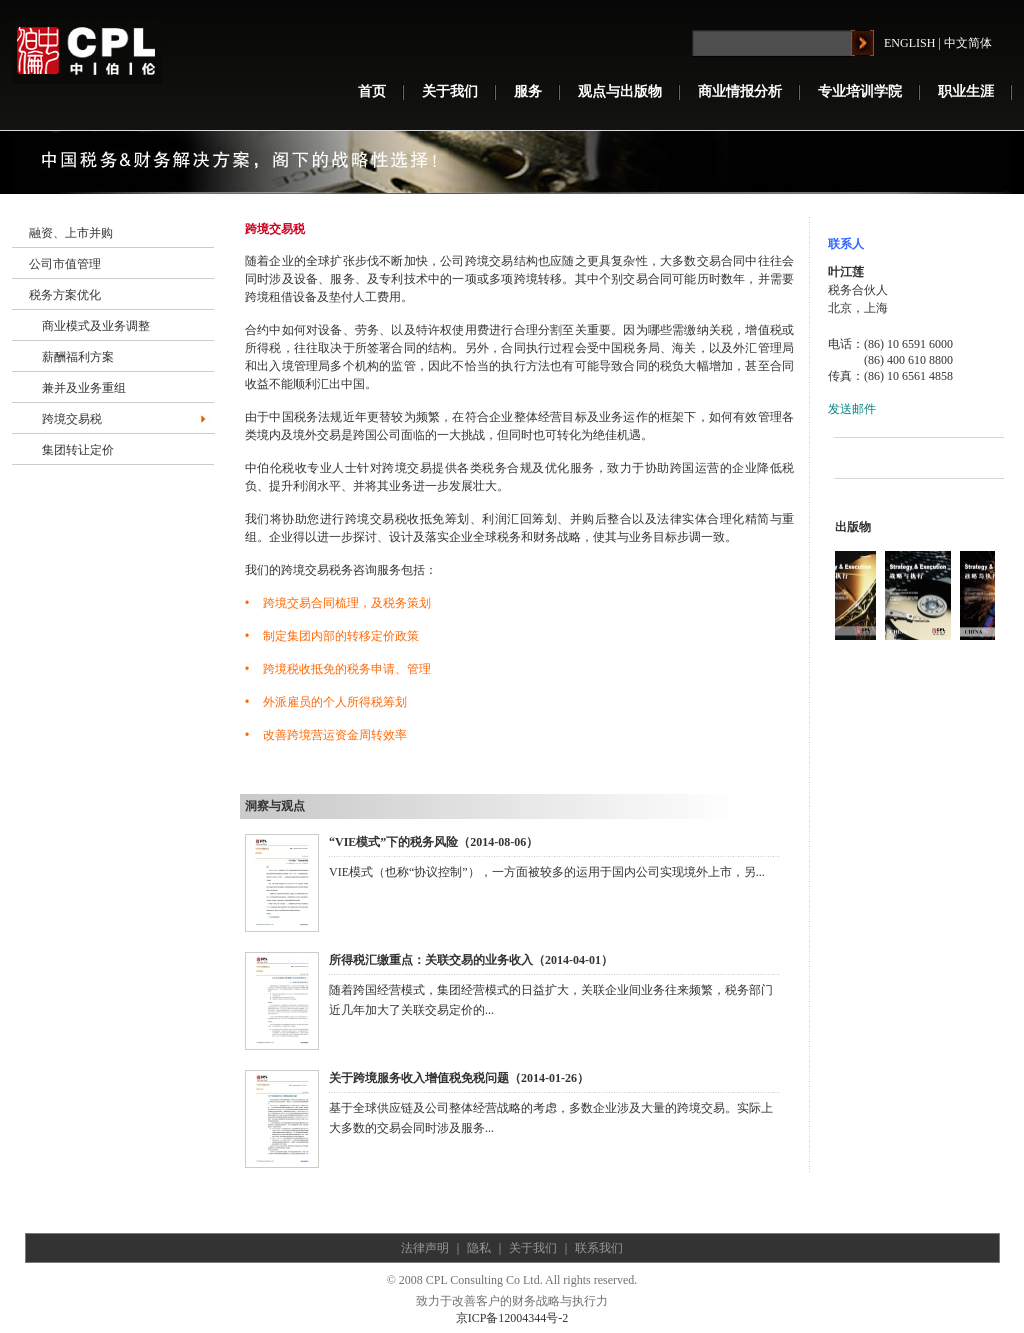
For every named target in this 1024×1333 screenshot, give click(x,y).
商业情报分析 (740, 91)
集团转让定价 (78, 450)
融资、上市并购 (71, 233)
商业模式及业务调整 (96, 326)
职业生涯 (966, 91)
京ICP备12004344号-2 (512, 1318)
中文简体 (968, 43)
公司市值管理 (65, 264)
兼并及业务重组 (84, 388)
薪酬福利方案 (78, 357)
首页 (372, 91)
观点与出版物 (620, 91)
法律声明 (425, 1248)
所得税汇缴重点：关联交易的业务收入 (431, 960)
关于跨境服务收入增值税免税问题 (419, 1078)
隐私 (479, 1248)
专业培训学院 (860, 91)
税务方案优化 (65, 295)
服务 (528, 91)
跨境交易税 (72, 419)
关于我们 (450, 91)
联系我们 (599, 1248)
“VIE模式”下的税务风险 (393, 842)
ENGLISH (909, 43)
